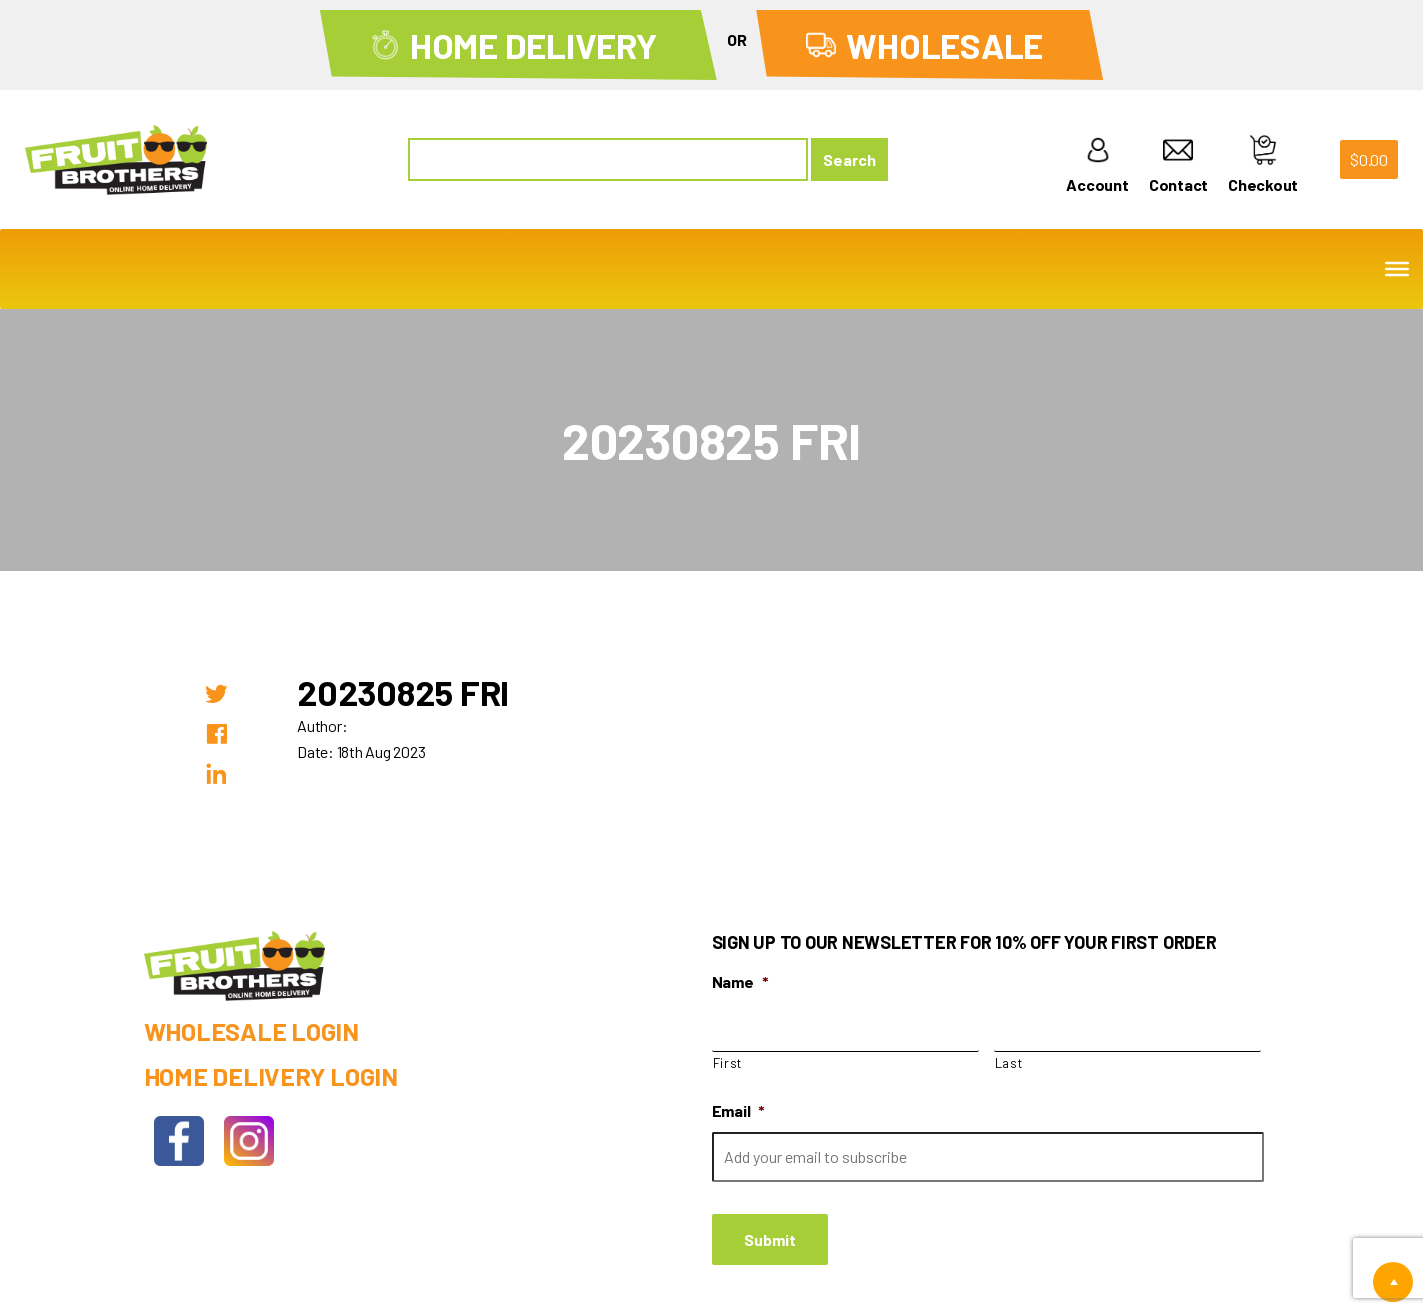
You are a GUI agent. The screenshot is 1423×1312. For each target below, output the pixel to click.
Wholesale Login (251, 1031)
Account (1097, 164)
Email (739, 1110)
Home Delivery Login (271, 1076)
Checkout (1263, 164)
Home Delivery (533, 45)
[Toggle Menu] (1397, 269)
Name (740, 981)
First (727, 1063)
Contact (1178, 164)
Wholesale (944, 45)
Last (1009, 1063)
